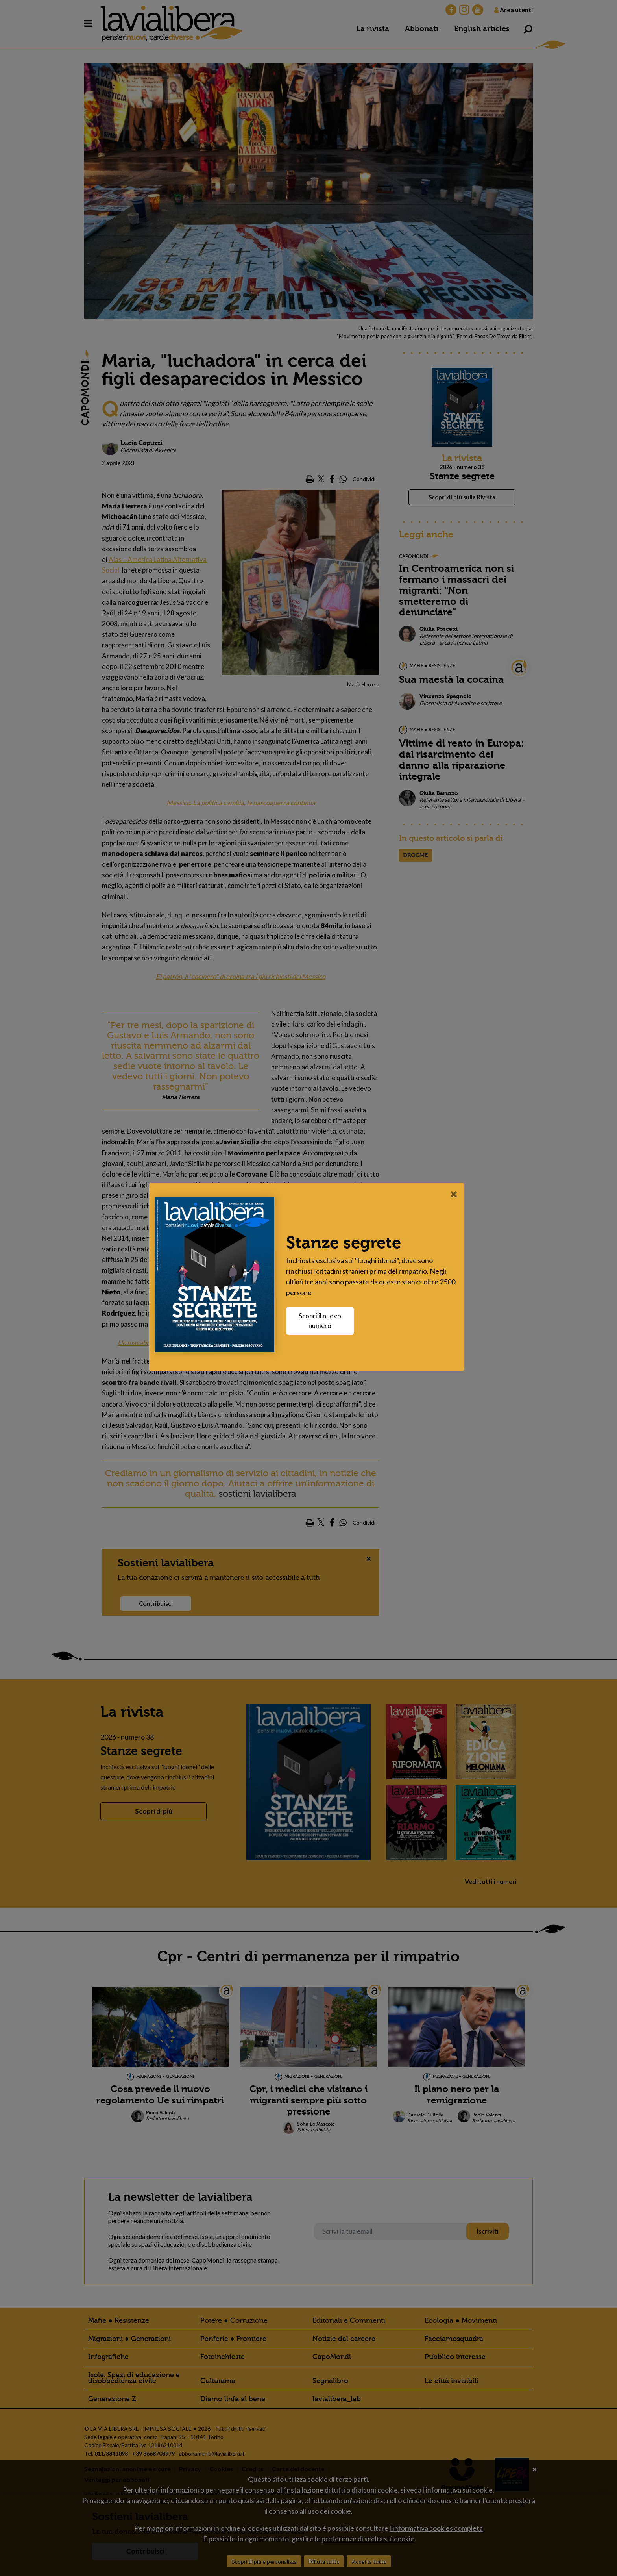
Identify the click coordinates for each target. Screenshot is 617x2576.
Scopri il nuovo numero (322, 1321)
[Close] (456, 1194)
